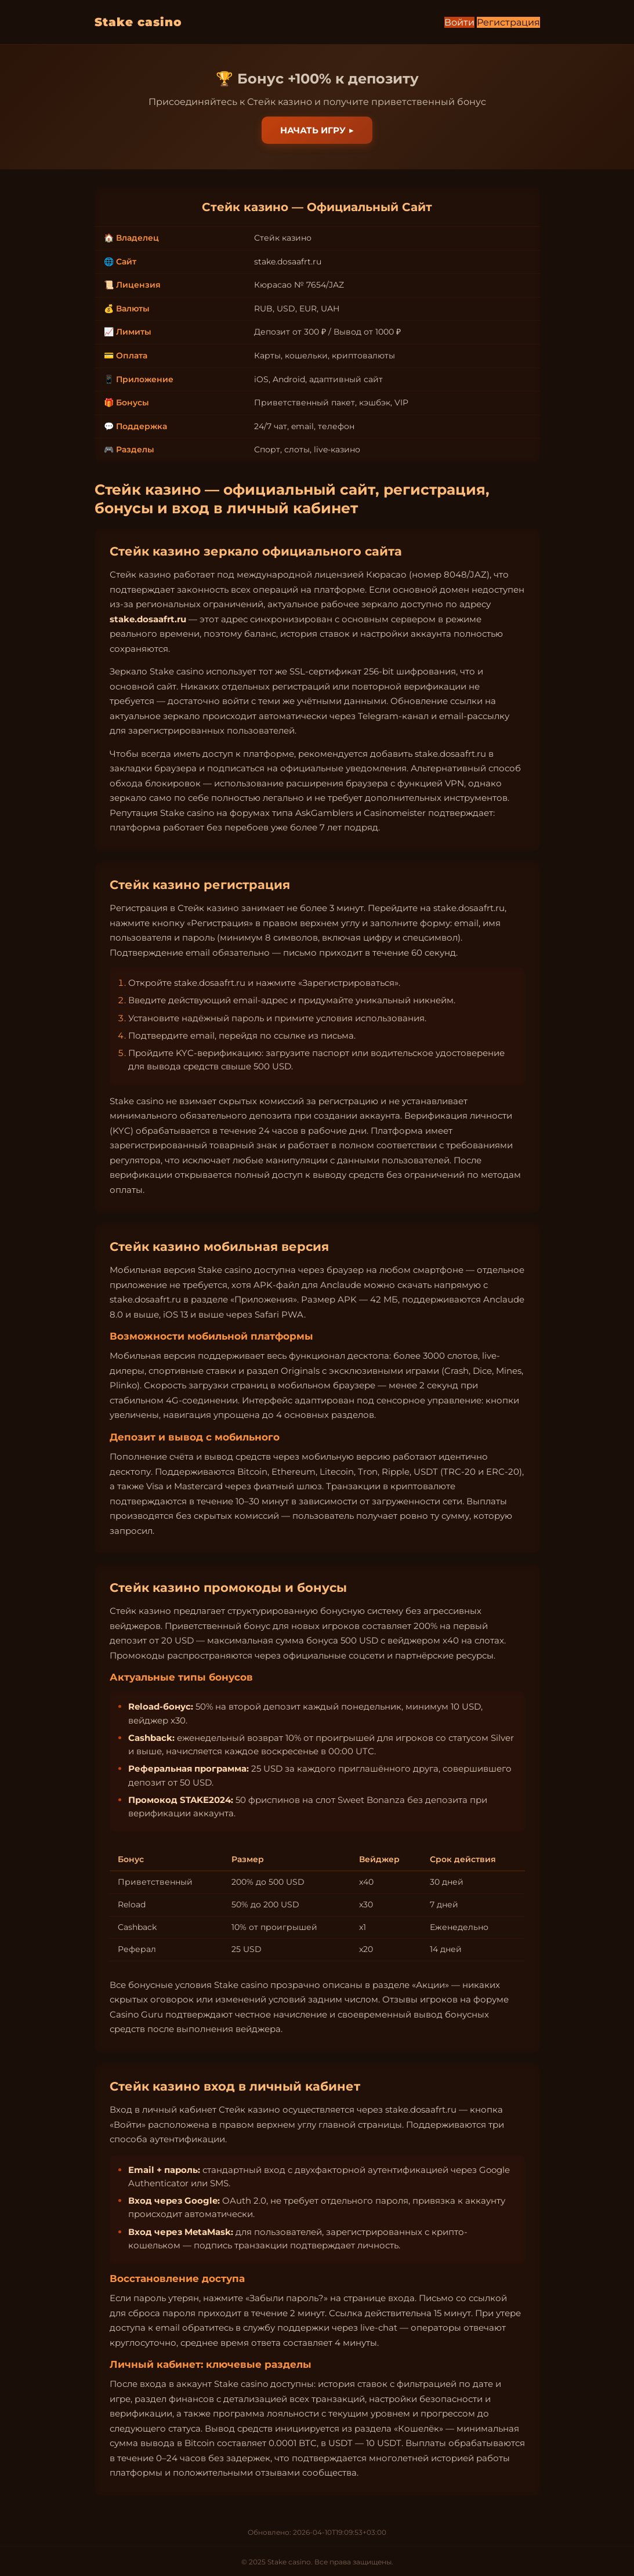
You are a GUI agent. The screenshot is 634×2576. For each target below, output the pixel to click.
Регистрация (508, 22)
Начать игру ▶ (316, 130)
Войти (459, 22)
